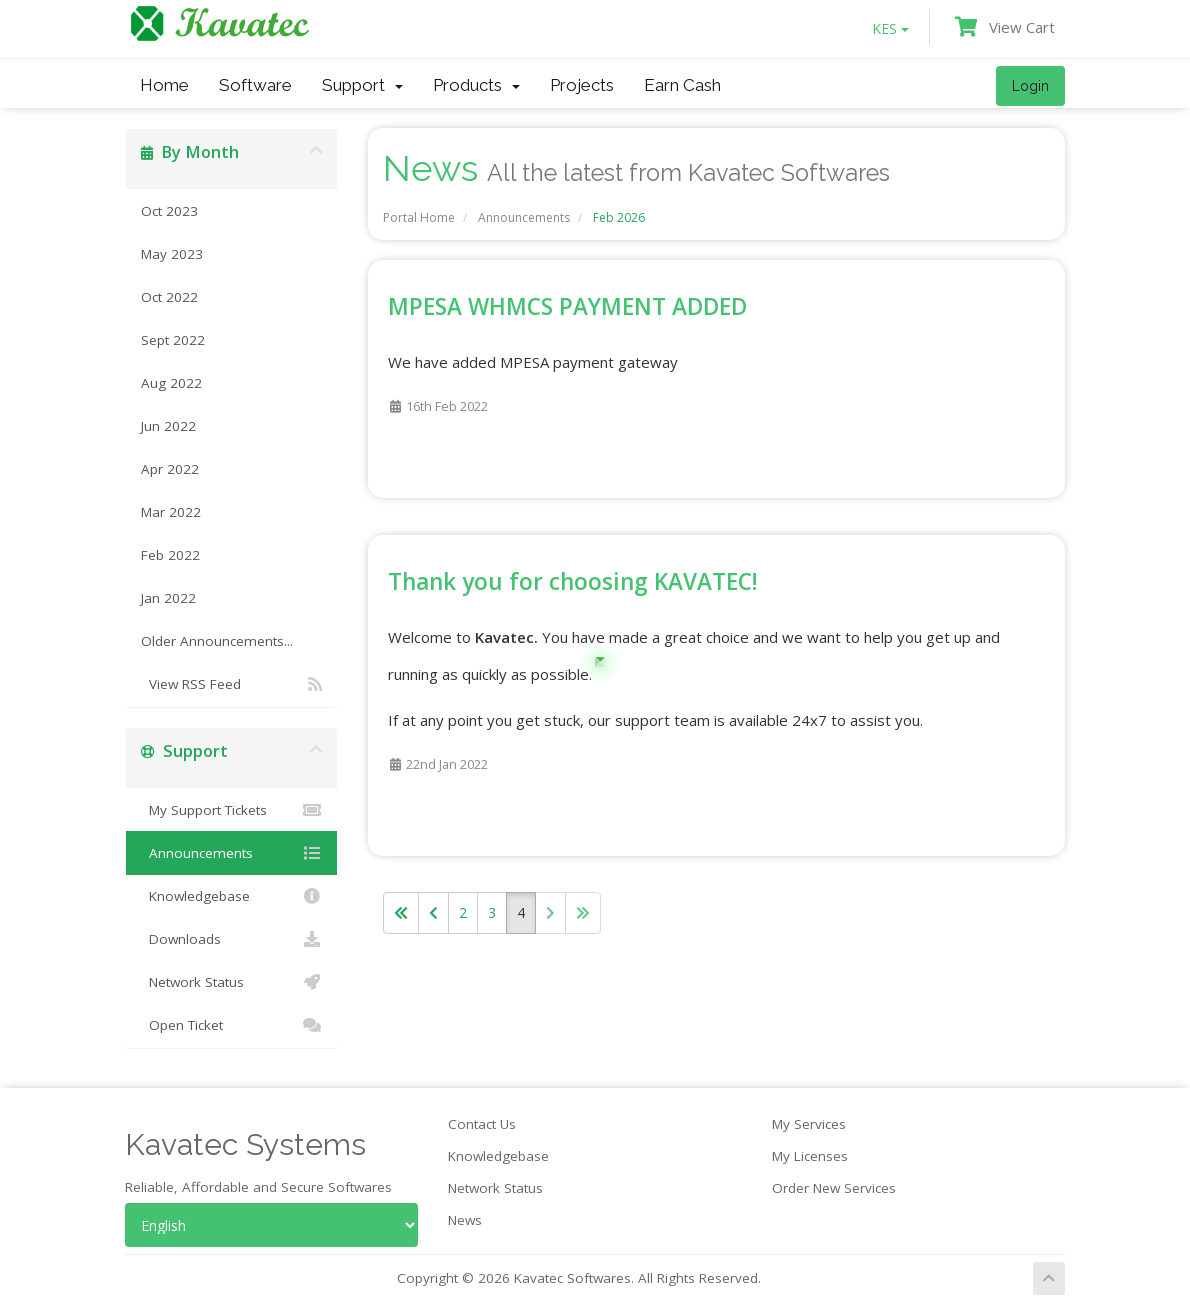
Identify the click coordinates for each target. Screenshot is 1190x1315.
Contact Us (482, 1124)
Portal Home (419, 217)
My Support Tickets (231, 810)
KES (890, 28)
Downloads (231, 939)
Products (476, 85)
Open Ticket (231, 1025)
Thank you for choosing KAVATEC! (573, 581)
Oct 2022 (169, 297)
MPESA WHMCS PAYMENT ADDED (567, 306)
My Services (809, 1124)
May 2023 (172, 254)
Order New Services (834, 1188)
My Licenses (810, 1156)
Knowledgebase (231, 896)
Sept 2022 (173, 340)
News (465, 1220)
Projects (582, 85)
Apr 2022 (170, 469)
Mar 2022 (171, 512)
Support (362, 85)
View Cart (1005, 27)
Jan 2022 (168, 598)
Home (164, 85)
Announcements (524, 217)
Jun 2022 (168, 426)
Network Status (231, 982)
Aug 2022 (171, 383)
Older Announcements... (217, 641)
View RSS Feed (231, 684)
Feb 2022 (170, 555)
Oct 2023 (169, 211)
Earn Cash (682, 85)
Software (255, 85)
